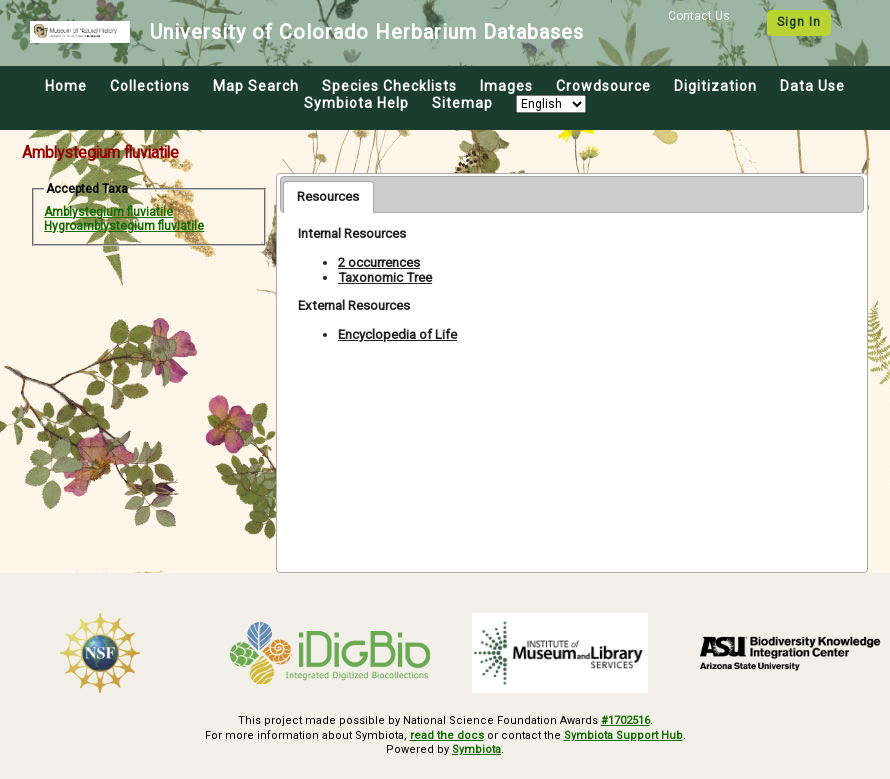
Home (66, 86)
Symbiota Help (356, 103)
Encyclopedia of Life (397, 334)
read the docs (447, 735)
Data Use (812, 86)
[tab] (328, 197)
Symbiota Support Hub (623, 735)
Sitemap (462, 103)
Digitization (715, 86)
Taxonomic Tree (385, 277)
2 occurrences (379, 262)
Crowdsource (603, 86)
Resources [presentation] (328, 196)
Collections (150, 86)
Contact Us (699, 16)
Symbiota (476, 749)
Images (506, 86)
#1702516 (625, 720)
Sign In (799, 22)
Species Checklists (389, 86)
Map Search (256, 86)
